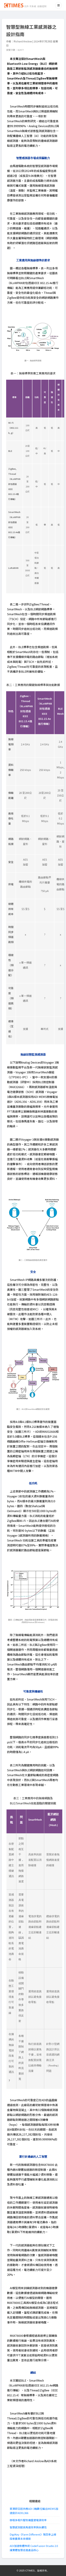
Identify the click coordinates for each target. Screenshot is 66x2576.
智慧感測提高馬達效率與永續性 (28, 2527)
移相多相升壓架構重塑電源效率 (28, 2520)
